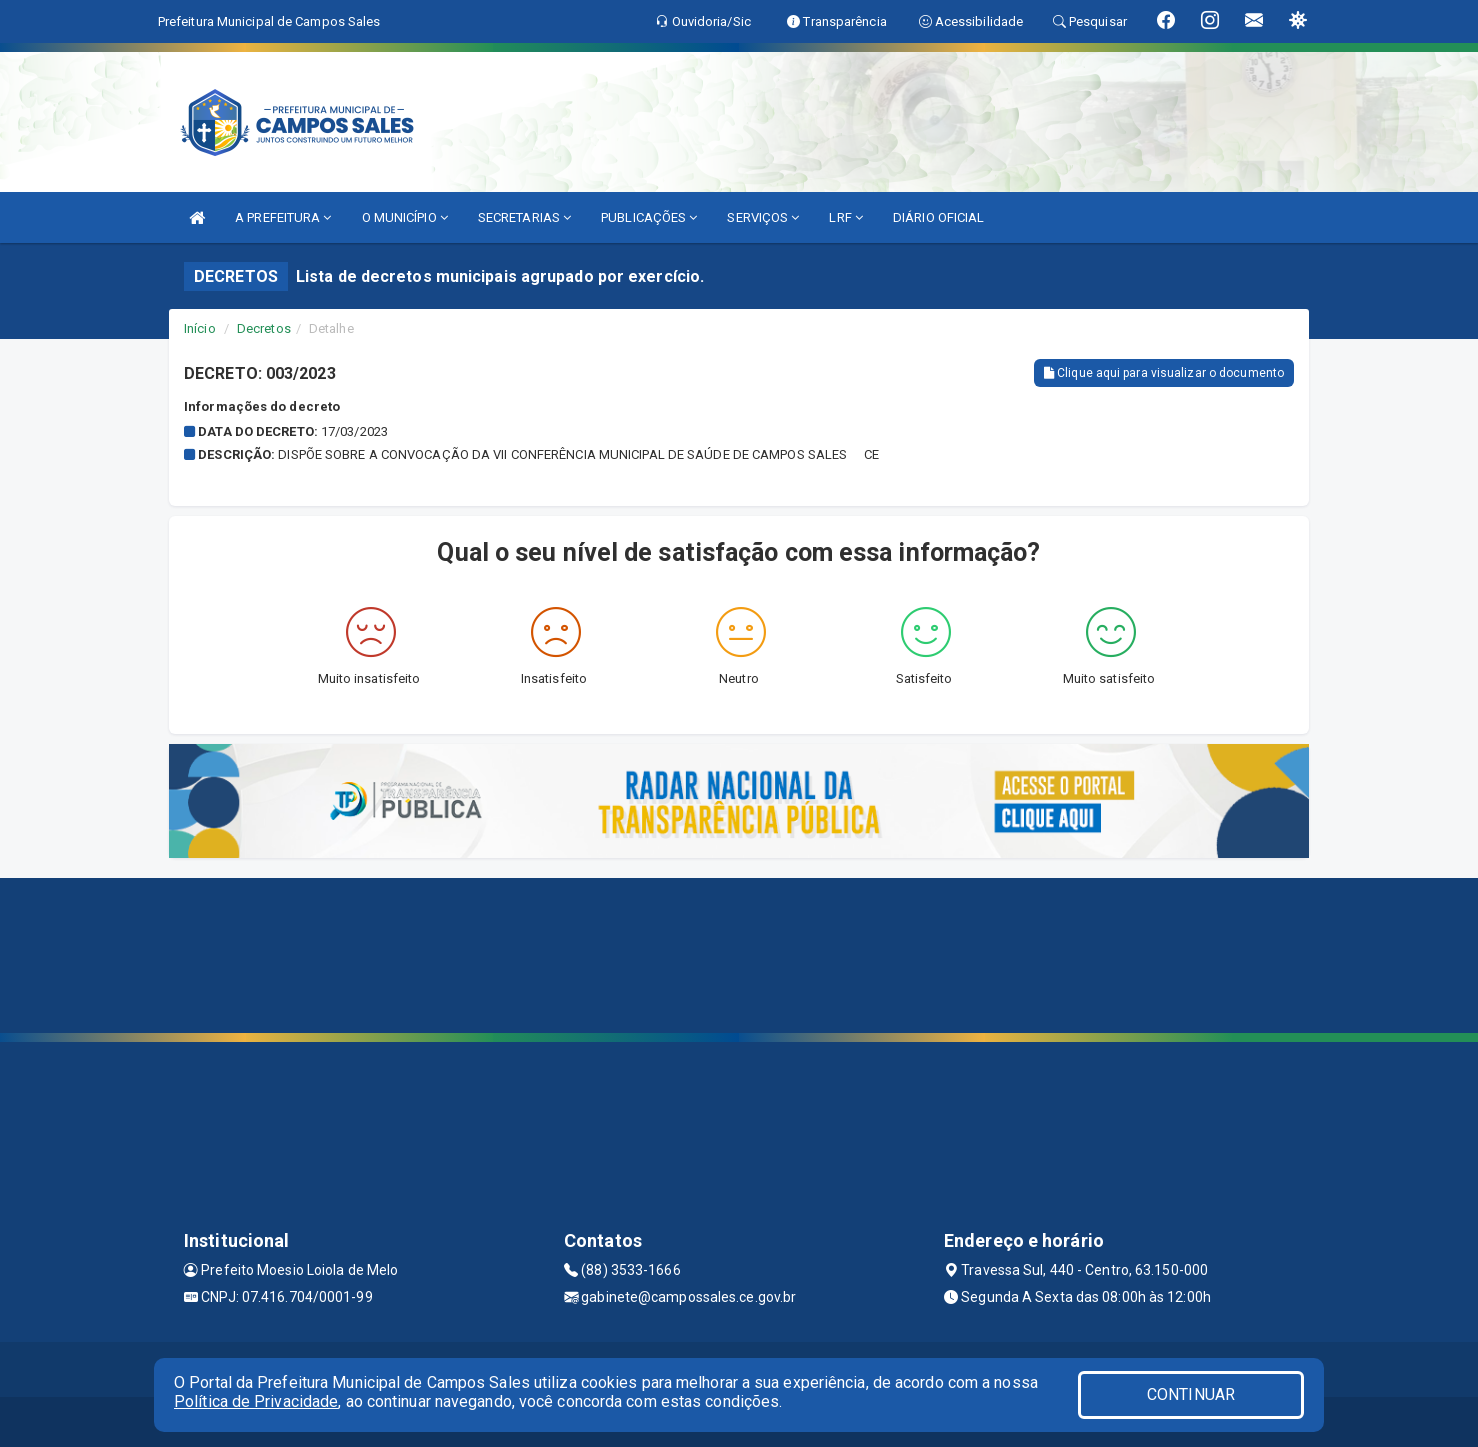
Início (200, 328)
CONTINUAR (1191, 1394)
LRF (846, 217)
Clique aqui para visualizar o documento (1164, 373)
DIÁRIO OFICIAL (938, 217)
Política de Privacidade (256, 1401)
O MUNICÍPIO (405, 217)
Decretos (264, 328)
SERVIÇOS (763, 217)
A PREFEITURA (283, 217)
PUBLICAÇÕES (649, 217)
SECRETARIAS (524, 217)
